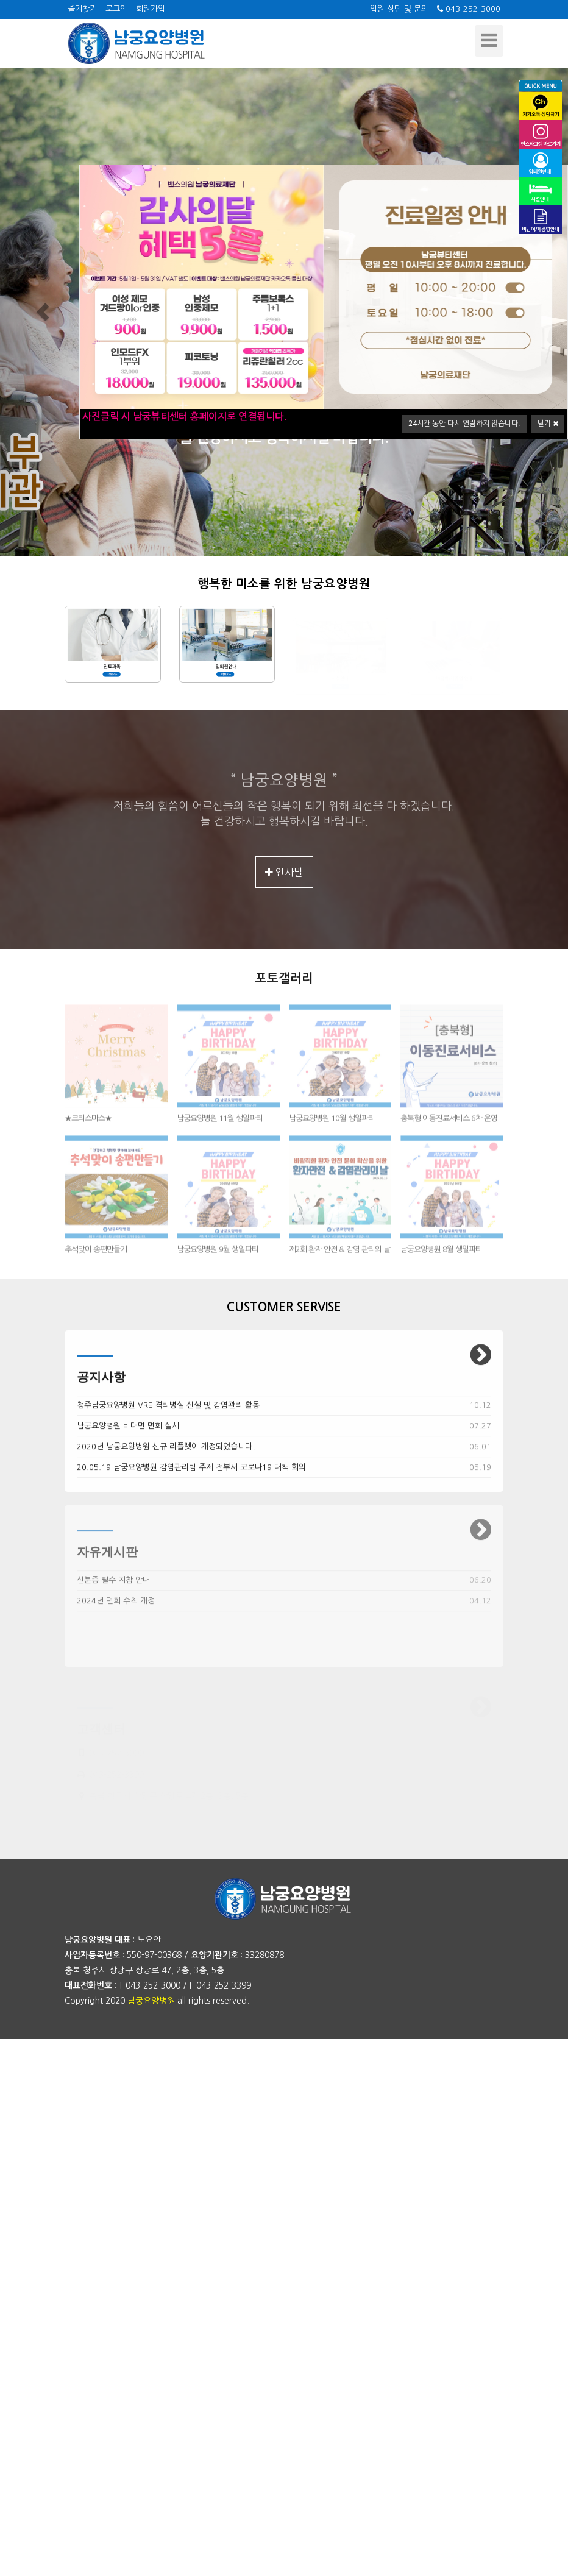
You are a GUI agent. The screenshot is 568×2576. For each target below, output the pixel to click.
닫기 (548, 423)
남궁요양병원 (151, 2000)
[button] (42, 312)
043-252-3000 (468, 9)
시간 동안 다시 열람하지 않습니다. (464, 423)
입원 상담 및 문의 (399, 9)
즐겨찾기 (82, 9)
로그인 (116, 9)
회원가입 (150, 9)
